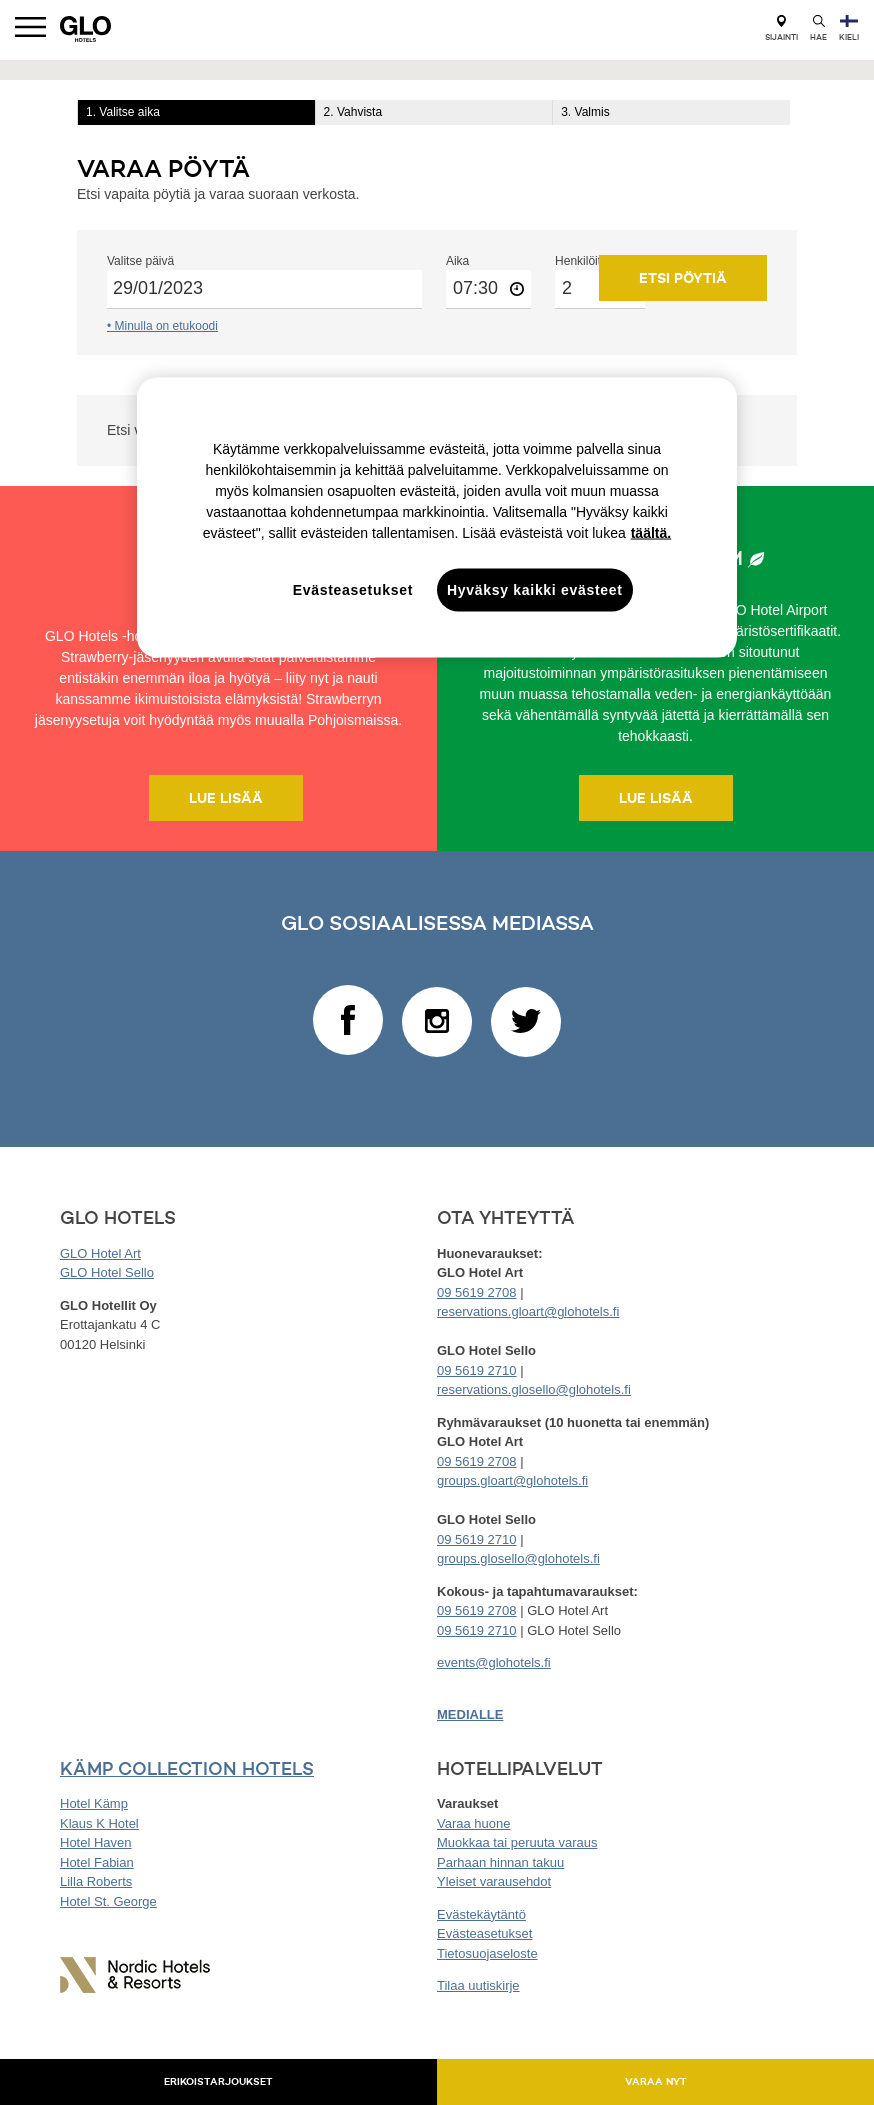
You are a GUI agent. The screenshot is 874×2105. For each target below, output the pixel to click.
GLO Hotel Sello (107, 1272)
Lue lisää (226, 798)
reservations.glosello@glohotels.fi (534, 1389)
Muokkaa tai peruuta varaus (517, 1842)
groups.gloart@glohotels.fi (512, 1480)
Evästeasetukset (484, 1933)
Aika (457, 261)
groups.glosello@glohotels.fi (518, 1558)
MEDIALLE (470, 1714)
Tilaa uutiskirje (478, 1985)
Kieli (849, 28)
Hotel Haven (96, 1842)
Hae (818, 28)
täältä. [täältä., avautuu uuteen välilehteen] (651, 532)
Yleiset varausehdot (494, 1881)
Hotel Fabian (97, 1862)
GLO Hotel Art (100, 1253)
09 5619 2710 (477, 1370)
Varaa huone (474, 1823)
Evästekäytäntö (481, 1914)
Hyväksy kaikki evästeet (535, 589)
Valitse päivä (140, 261)
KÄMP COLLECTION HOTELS (187, 1768)
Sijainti (781, 28)
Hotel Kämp (94, 1803)
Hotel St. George (108, 1901)
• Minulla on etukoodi (162, 326)
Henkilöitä (581, 261)
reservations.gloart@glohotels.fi (528, 1311)
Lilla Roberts (96, 1881)
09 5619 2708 (477, 1292)
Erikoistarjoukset (218, 2081)
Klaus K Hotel (99, 1823)
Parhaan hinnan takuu (500, 1862)
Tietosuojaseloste (487, 1953)
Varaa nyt (656, 2081)
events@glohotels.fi (494, 1662)
